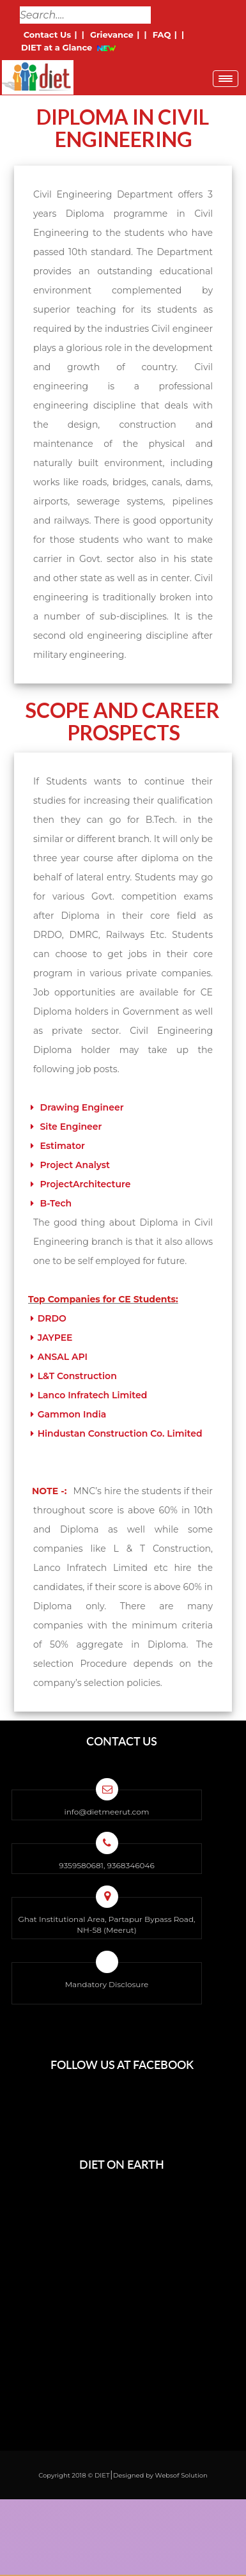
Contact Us (47, 34)
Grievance (111, 34)
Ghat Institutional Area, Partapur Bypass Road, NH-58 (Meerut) (106, 1924)
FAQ (161, 34)
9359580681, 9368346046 (106, 1865)
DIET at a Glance (56, 47)
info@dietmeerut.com (106, 1811)
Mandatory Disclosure (107, 1984)
